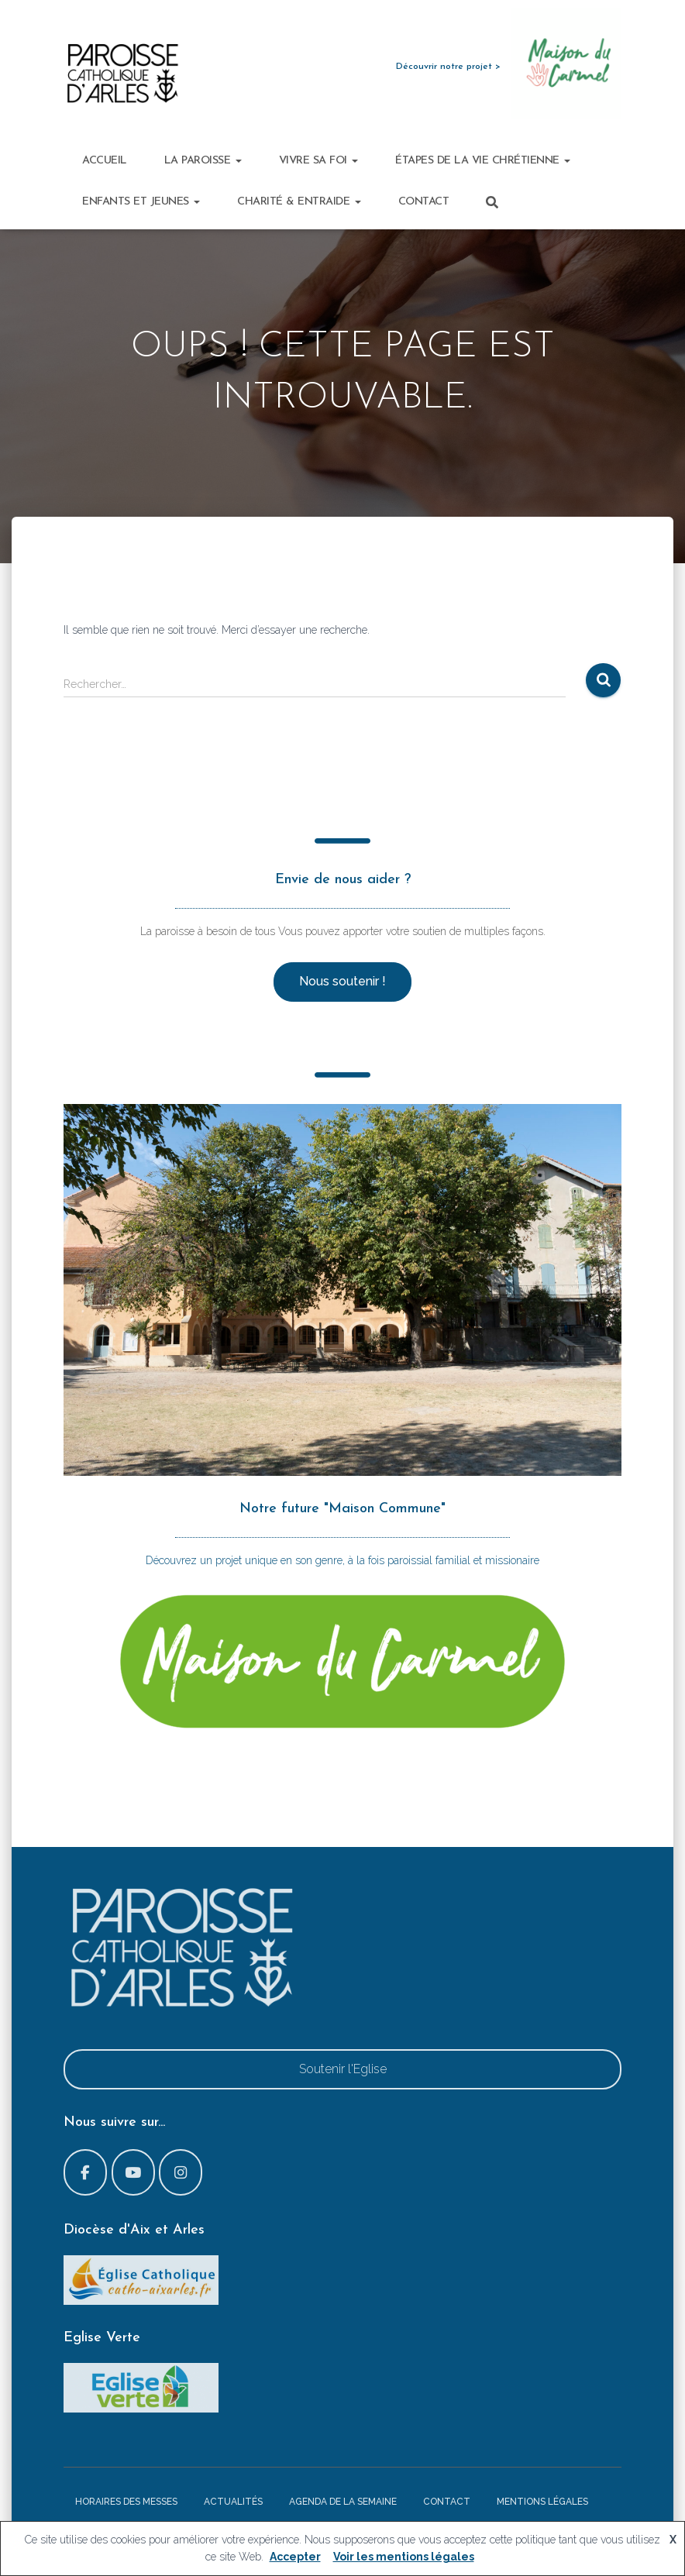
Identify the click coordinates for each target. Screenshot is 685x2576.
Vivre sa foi (319, 161)
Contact (423, 202)
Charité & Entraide (299, 202)
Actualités (233, 2501)
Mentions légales (542, 2501)
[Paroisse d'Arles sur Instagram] (180, 2172)
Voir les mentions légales (403, 2556)
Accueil (104, 161)
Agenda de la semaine (343, 2501)
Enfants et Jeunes (141, 202)
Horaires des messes (126, 2501)
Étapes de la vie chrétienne (482, 161)
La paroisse (203, 161)
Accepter (295, 2556)
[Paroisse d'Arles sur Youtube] (133, 2172)
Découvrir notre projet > (448, 66)
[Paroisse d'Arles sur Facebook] (85, 2172)
